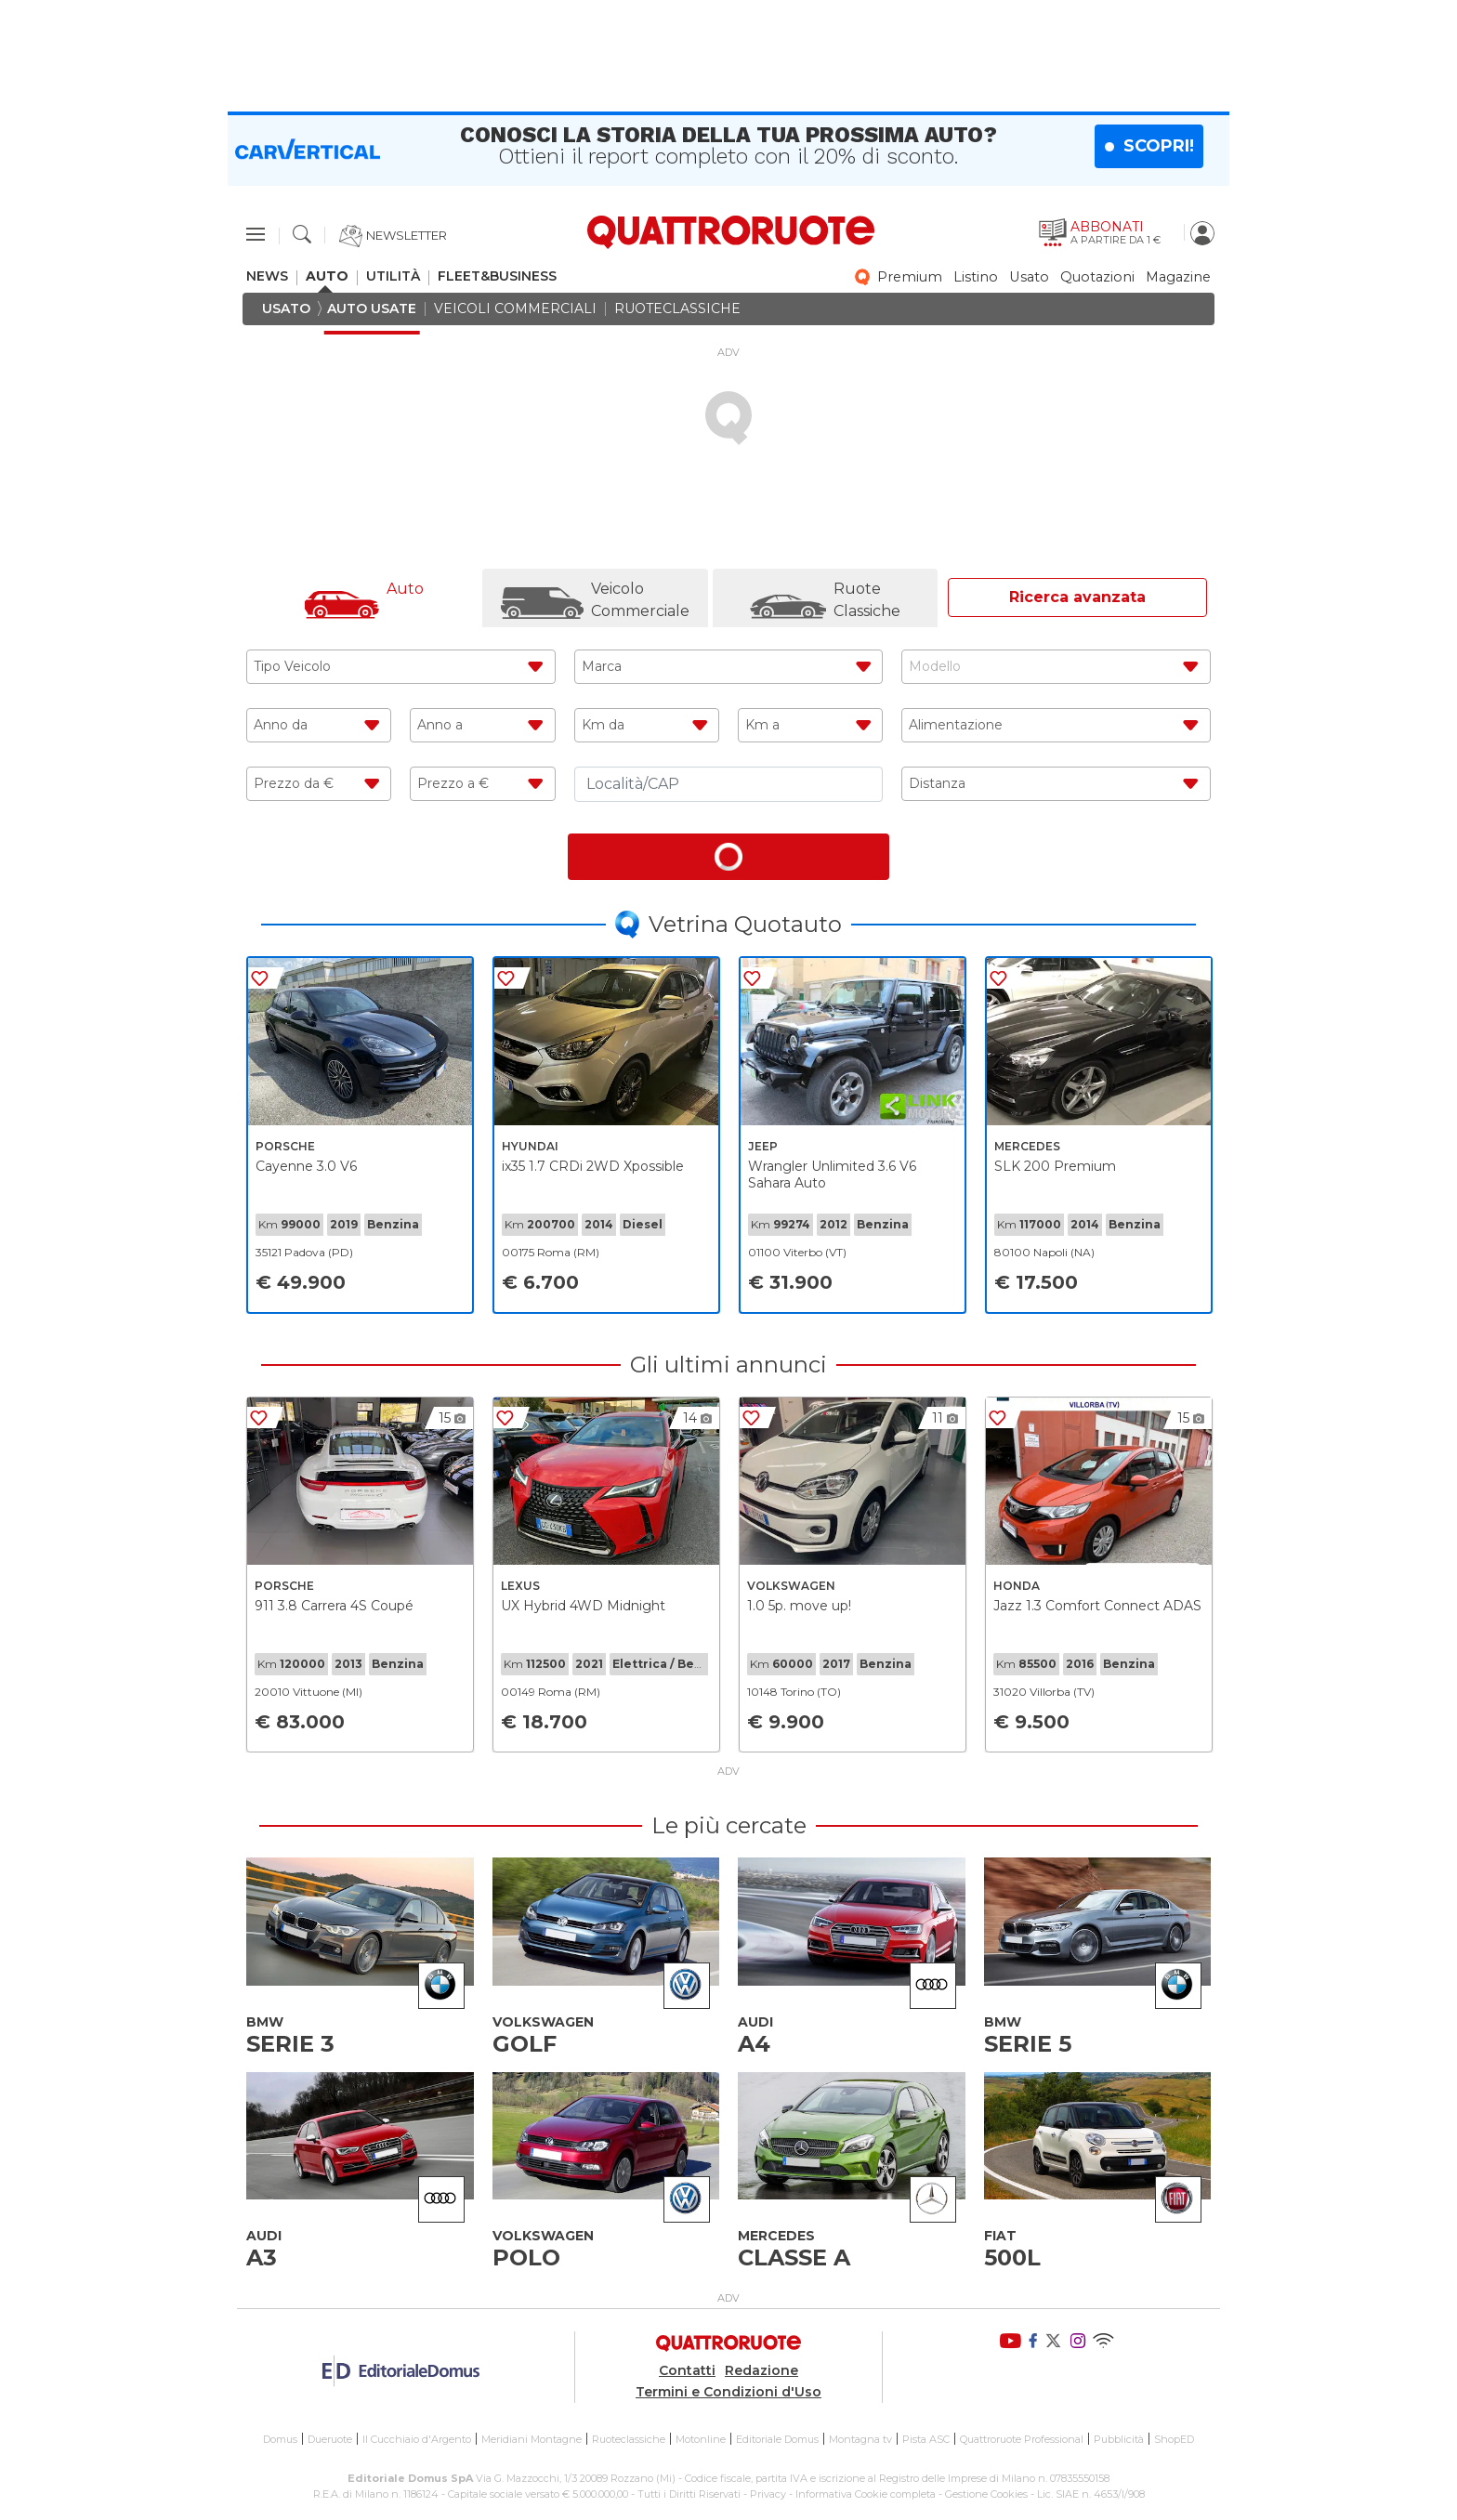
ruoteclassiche (677, 309)
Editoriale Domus (777, 2439)
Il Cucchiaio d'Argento (416, 2439)
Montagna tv (860, 2439)
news (267, 276)
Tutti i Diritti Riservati (689, 2493)
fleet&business (497, 276)
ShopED (1174, 2439)
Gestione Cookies (986, 2493)
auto (327, 276)
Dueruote (330, 2439)
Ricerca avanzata (1077, 597)
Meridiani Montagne (531, 2439)
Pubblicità (1119, 2439)
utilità (393, 276)
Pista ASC (926, 2439)
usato (1029, 277)
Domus (280, 2439)
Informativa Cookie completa (865, 2493)
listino (975, 277)
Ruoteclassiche (628, 2439)
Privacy (768, 2493)
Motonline (701, 2439)
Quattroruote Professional (1021, 2439)
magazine (1178, 277)
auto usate (371, 309)
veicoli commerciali (515, 309)
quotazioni (1097, 277)
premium (909, 277)
